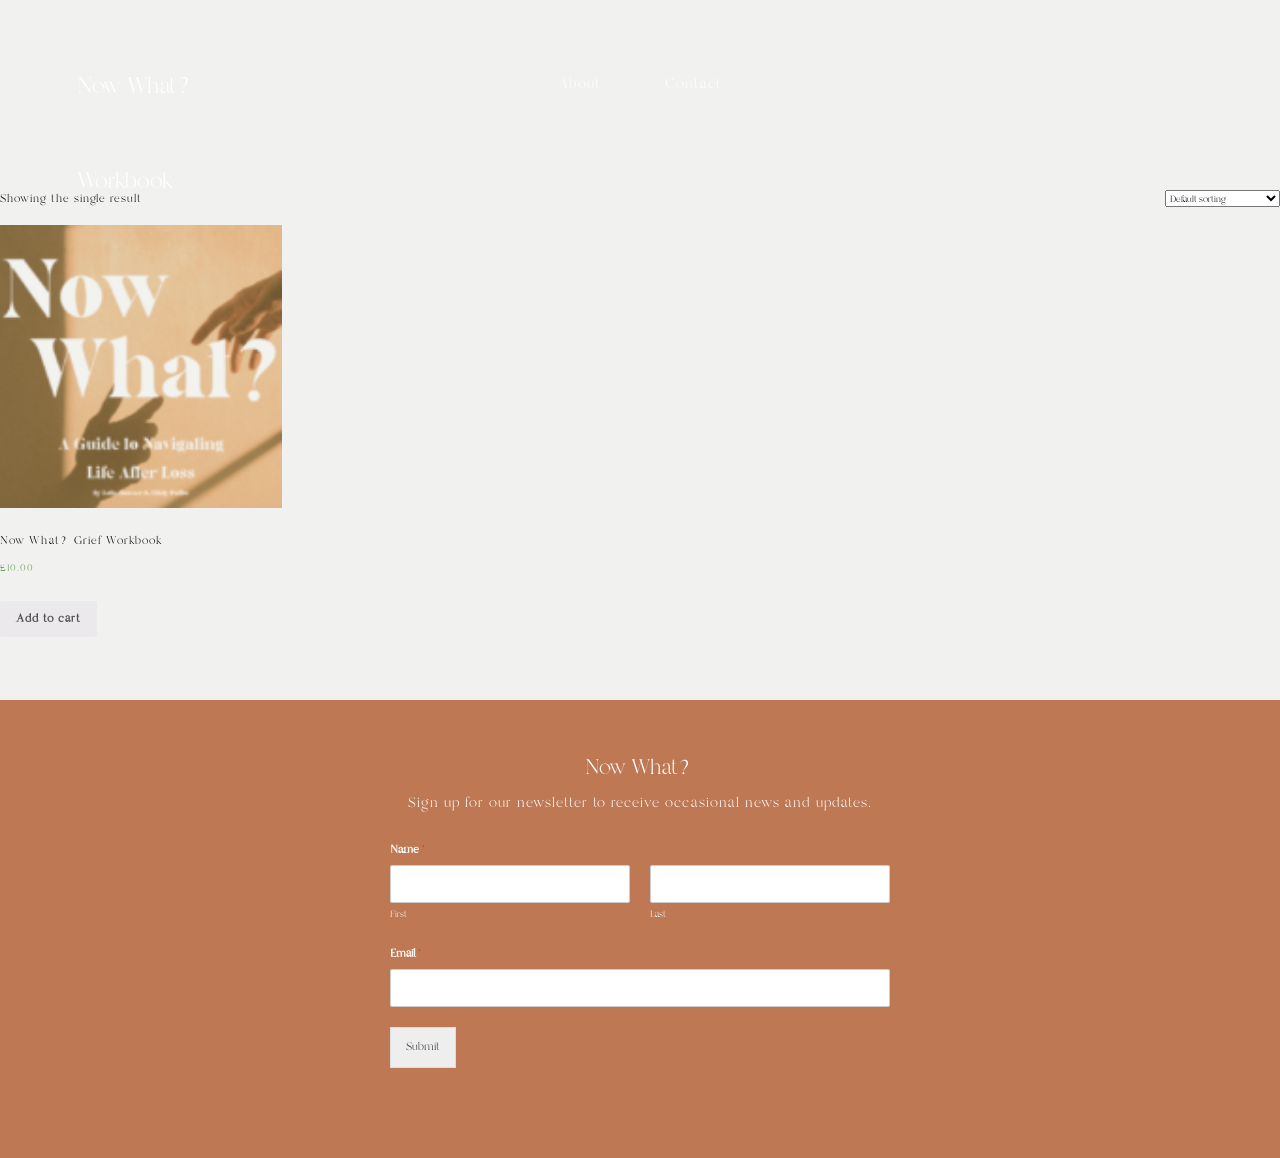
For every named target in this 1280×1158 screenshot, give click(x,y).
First (398, 914)
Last (658, 914)
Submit (423, 1047)
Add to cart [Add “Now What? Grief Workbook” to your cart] (48, 619)
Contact (693, 84)
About (579, 84)
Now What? (136, 87)
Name (407, 850)
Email (405, 954)
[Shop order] (1222, 198)
